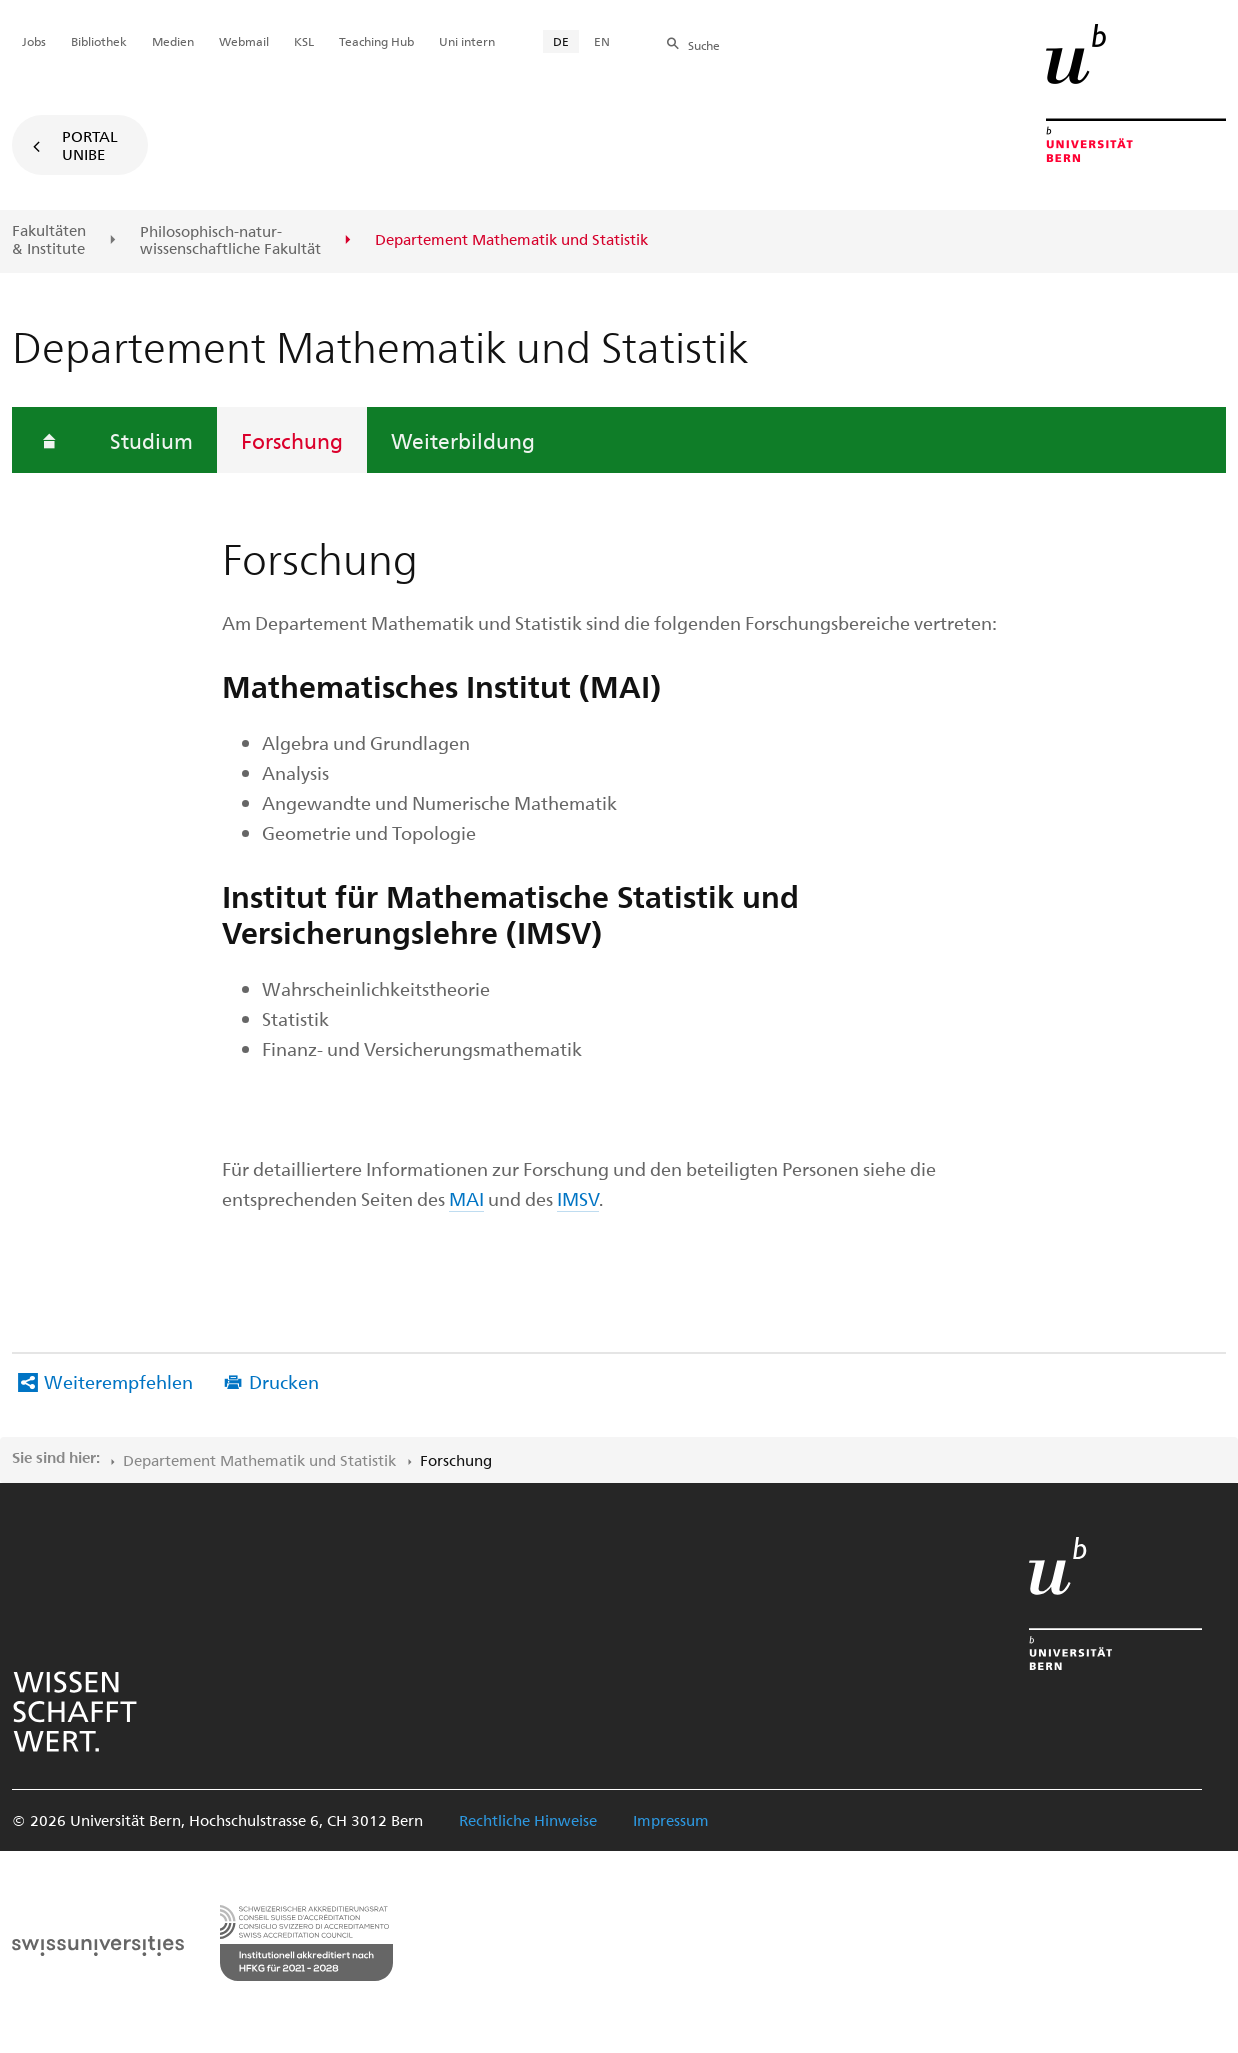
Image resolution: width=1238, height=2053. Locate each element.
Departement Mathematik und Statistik (259, 1460)
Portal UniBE (90, 145)
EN (602, 41)
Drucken (284, 1381)
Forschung (292, 440)
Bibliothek (99, 41)
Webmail (244, 41)
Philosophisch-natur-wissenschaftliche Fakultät (230, 240)
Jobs (34, 41)
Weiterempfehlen (118, 1381)
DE (561, 41)
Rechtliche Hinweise (528, 1820)
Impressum (671, 1820)
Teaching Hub (376, 41)
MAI (466, 1198)
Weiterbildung (463, 440)
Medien (173, 41)
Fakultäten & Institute (49, 239)
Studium (151, 440)
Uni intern (467, 41)
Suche (704, 45)
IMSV (578, 1198)
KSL (304, 41)
